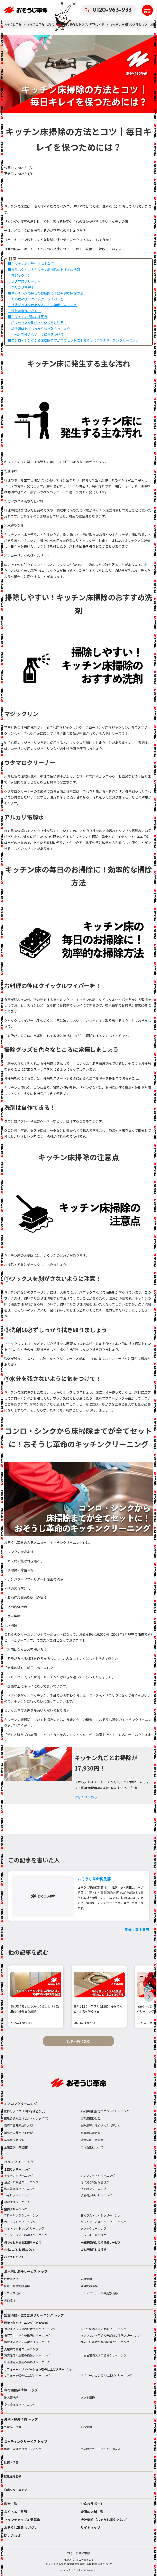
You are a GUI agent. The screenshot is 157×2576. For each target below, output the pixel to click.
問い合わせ (12, 2535)
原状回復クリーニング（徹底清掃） (27, 2323)
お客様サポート (92, 2503)
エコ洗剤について (92, 2147)
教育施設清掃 (89, 2286)
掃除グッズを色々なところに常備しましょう (42, 304)
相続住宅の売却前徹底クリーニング (27, 2342)
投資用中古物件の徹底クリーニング (27, 2335)
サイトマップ (90, 2527)
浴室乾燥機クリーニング (20, 2189)
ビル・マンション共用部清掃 (99, 2293)
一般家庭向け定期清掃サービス (101, 2242)
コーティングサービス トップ (25, 2441)
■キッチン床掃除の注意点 (27, 316)
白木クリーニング (15, 2490)
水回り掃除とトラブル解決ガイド (82, 24)
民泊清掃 (10, 2300)
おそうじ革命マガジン (41, 24)
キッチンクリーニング (18, 2175)
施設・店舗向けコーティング (22, 2449)
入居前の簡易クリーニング (21, 2349)
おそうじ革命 (12, 24)
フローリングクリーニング (21, 2215)
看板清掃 (86, 2427)
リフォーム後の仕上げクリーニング (27, 2375)
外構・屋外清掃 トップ (21, 2419)
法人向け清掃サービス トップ (25, 2271)
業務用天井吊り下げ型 (18, 2133)
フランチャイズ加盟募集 (22, 2519)
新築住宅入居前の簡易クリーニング (27, 2362)
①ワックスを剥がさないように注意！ (37, 322)
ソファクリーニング (93, 2228)
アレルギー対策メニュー (96, 2235)
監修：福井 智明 (137, 1929)
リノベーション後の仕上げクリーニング (106, 2375)
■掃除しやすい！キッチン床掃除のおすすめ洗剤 (44, 269)
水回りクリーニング (17, 2169)
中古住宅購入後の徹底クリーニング (103, 2329)
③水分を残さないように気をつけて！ (37, 334)
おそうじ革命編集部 (94, 1878)
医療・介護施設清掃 (17, 2286)
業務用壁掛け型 (91, 2118)
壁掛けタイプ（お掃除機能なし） (25, 2111)
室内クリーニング (15, 2209)
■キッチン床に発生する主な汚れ (32, 263)
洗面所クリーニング (93, 2189)
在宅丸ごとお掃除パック (20, 2249)
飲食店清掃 (11, 2279)
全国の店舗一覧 (92, 2511)
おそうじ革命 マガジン (21, 2527)
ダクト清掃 (88, 2397)
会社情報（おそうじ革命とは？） (105, 2519)
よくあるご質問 (15, 2511)
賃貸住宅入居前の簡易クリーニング (27, 2355)
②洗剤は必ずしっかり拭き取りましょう (39, 328)
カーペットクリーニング (20, 2222)
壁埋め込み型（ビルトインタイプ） (27, 2118)
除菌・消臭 (11, 2462)
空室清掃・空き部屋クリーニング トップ (34, 2315)
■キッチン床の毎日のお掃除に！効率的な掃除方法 (45, 293)
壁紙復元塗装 (12, 2476)
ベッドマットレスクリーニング (24, 2228)
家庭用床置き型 (91, 2133)
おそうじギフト (14, 2257)
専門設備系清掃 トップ (21, 2389)
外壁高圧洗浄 (12, 2427)
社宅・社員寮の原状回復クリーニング (105, 2342)
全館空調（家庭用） (93, 2140)
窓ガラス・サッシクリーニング (101, 2215)
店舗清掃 (86, 2279)
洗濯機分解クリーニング (96, 2195)
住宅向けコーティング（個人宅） (102, 2449)
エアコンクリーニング (20, 2103)
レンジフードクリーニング (98, 2175)
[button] (149, 1996)
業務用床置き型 (14, 2140)
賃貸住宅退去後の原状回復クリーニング (30, 2329)
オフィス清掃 (12, 2293)
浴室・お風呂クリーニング (21, 2182)
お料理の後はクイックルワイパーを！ (37, 299)
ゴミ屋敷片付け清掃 (93, 2249)
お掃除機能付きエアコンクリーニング (105, 2111)
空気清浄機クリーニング (20, 2405)
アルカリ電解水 (21, 287)
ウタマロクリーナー (24, 281)
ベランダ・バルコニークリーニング (103, 2222)
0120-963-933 (108, 9)
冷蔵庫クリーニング (17, 2202)
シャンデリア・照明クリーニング (25, 2235)
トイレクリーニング (17, 2195)
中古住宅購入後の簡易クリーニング (103, 2355)
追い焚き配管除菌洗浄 (95, 2182)
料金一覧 (10, 2503)
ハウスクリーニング (19, 2161)
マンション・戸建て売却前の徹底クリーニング (111, 2335)
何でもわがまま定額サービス (22, 2242)
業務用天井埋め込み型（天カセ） (102, 2125)
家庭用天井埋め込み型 (18, 2125)
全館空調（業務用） (17, 2147)
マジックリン (19, 275)
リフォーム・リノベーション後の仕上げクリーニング (38, 2369)
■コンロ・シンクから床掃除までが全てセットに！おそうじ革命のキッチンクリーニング (73, 340)
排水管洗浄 (11, 2397)
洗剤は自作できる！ (24, 310)
